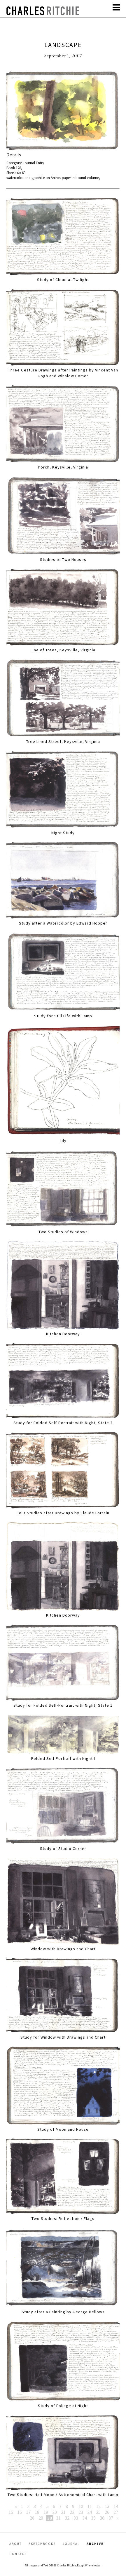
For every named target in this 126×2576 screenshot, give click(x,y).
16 (19, 2512)
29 (40, 2518)
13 (107, 2506)
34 (84, 2518)
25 (98, 2512)
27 (115, 2512)
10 (80, 2506)
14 (115, 2506)
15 (10, 2512)
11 (89, 2506)
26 (107, 2512)
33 (76, 2518)
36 (102, 2518)
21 (63, 2512)
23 (80, 2512)
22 (72, 2512)
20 (54, 2512)
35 (93, 2518)
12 (98, 2506)
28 (32, 2518)
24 (89, 2512)
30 (49, 2518)
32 (67, 2518)
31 (58, 2518)
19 (45, 2512)
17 (28, 2512)
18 (37, 2512)
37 (110, 2518)
